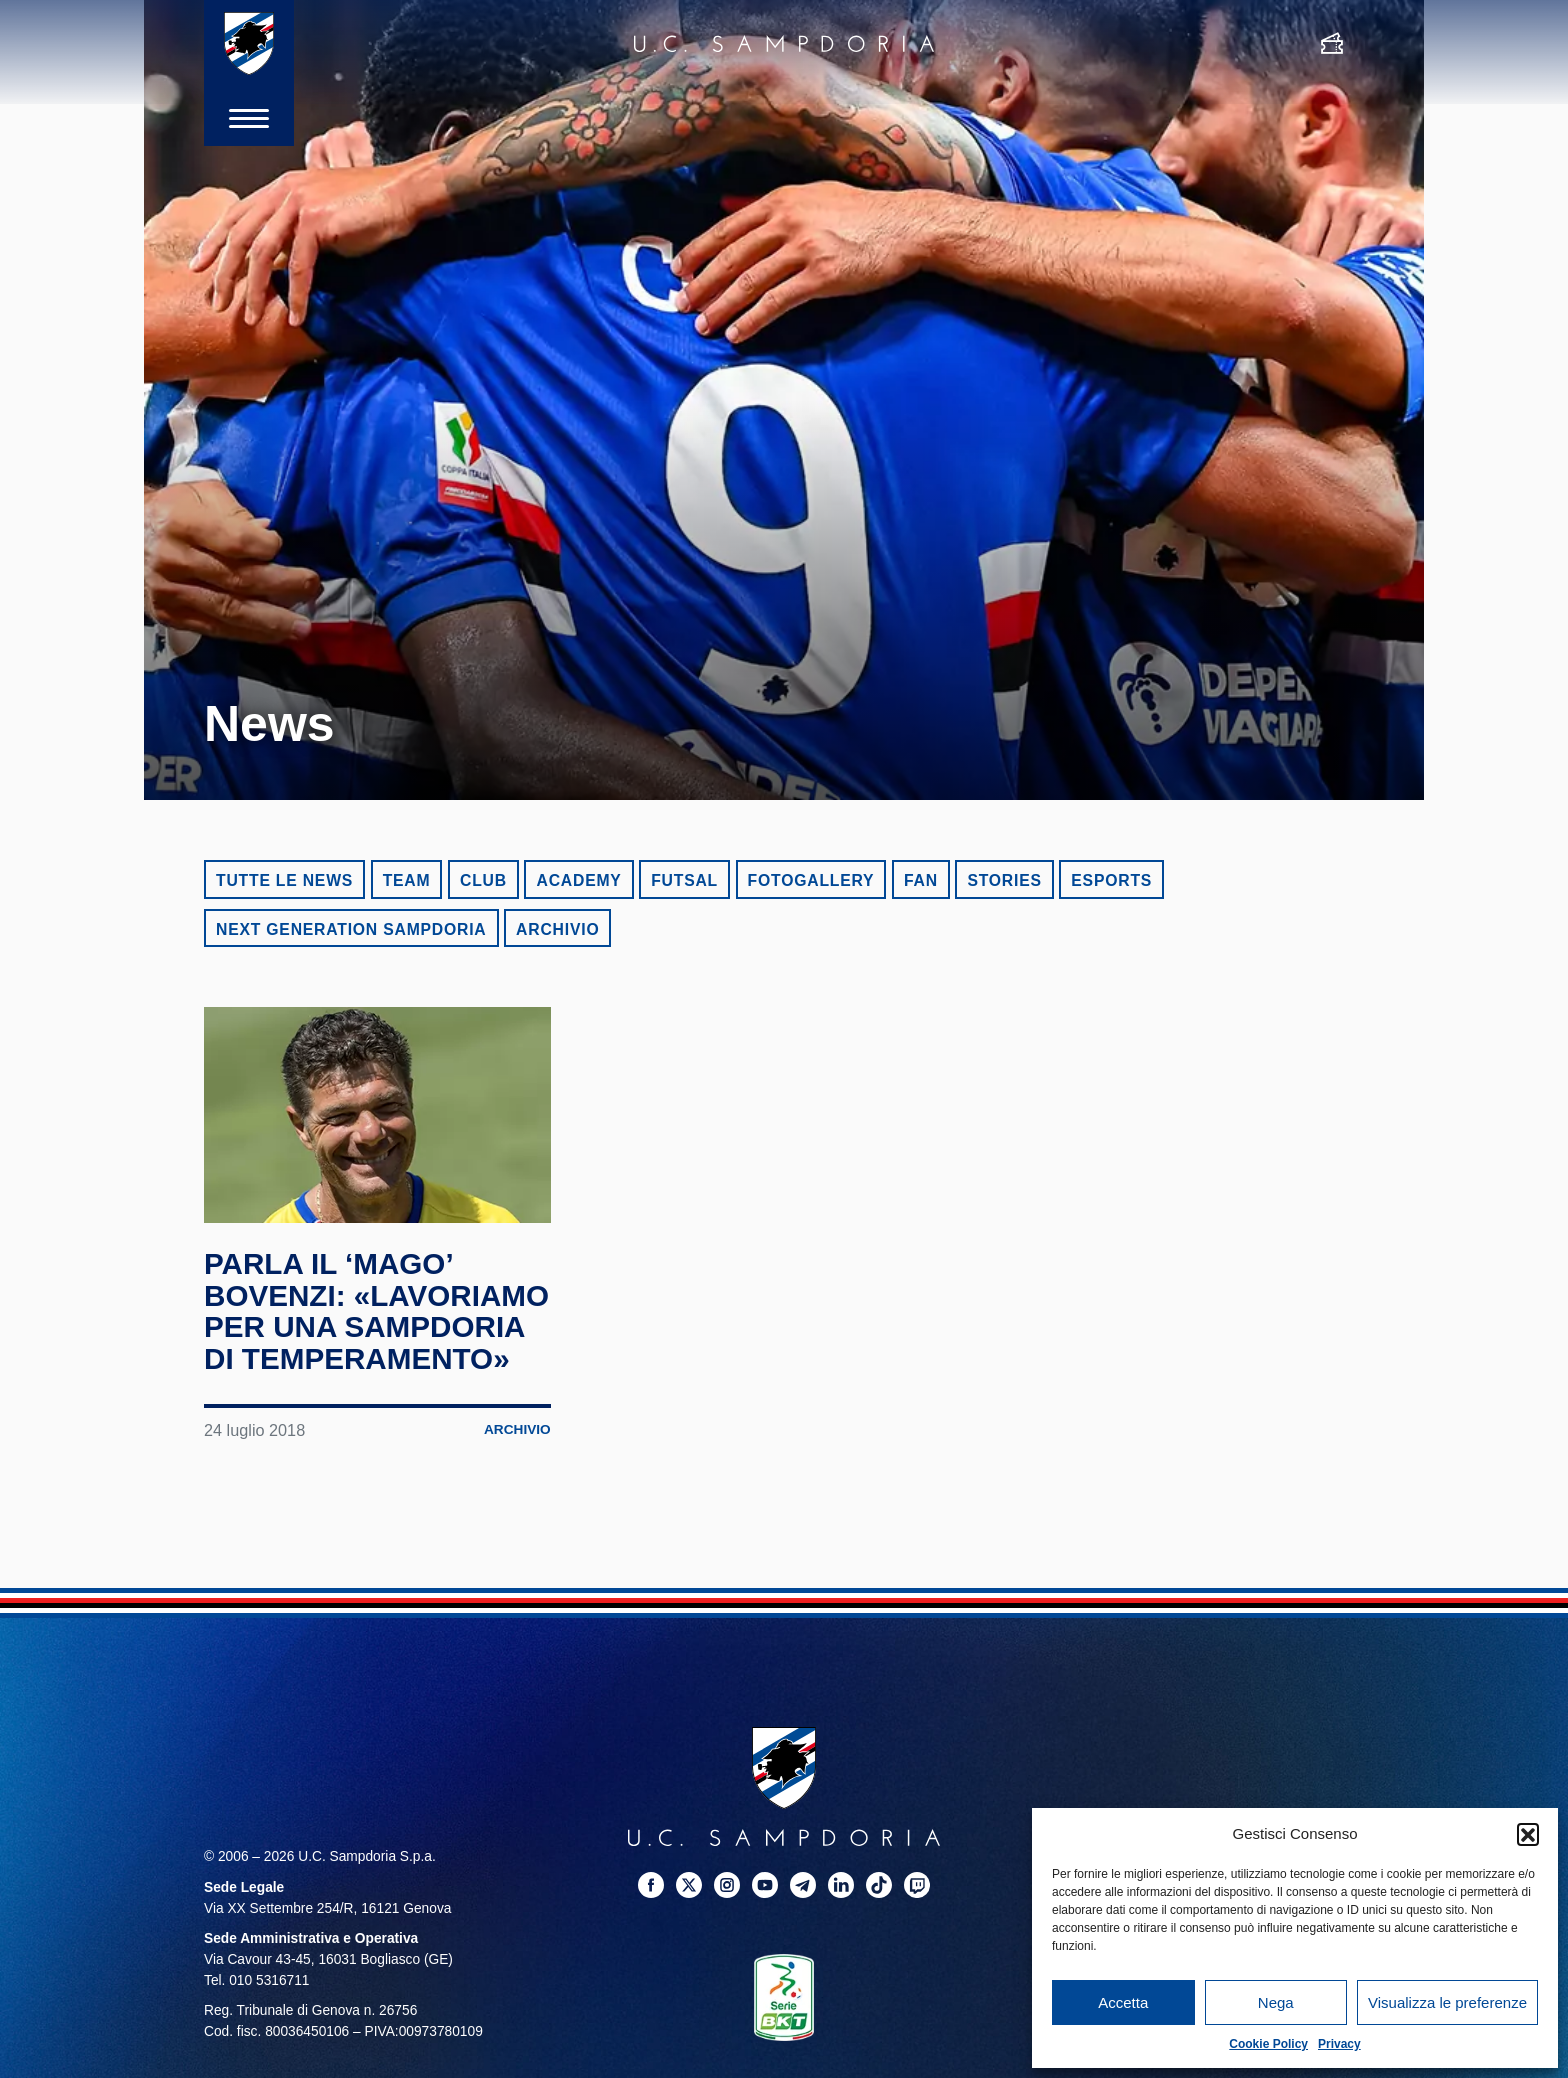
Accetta (1123, 2002)
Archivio (557, 929)
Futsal (684, 880)
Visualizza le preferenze (1447, 2002)
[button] (1528, 1834)
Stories (1004, 880)
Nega (1276, 2002)
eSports (1111, 880)
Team (407, 880)
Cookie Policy (1268, 2044)
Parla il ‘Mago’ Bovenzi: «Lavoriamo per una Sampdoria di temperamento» (374, 1326)
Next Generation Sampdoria (351, 929)
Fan (921, 880)
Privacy (1339, 2044)
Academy (578, 880)
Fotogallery (811, 880)
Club (483, 880)
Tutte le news (284, 880)
